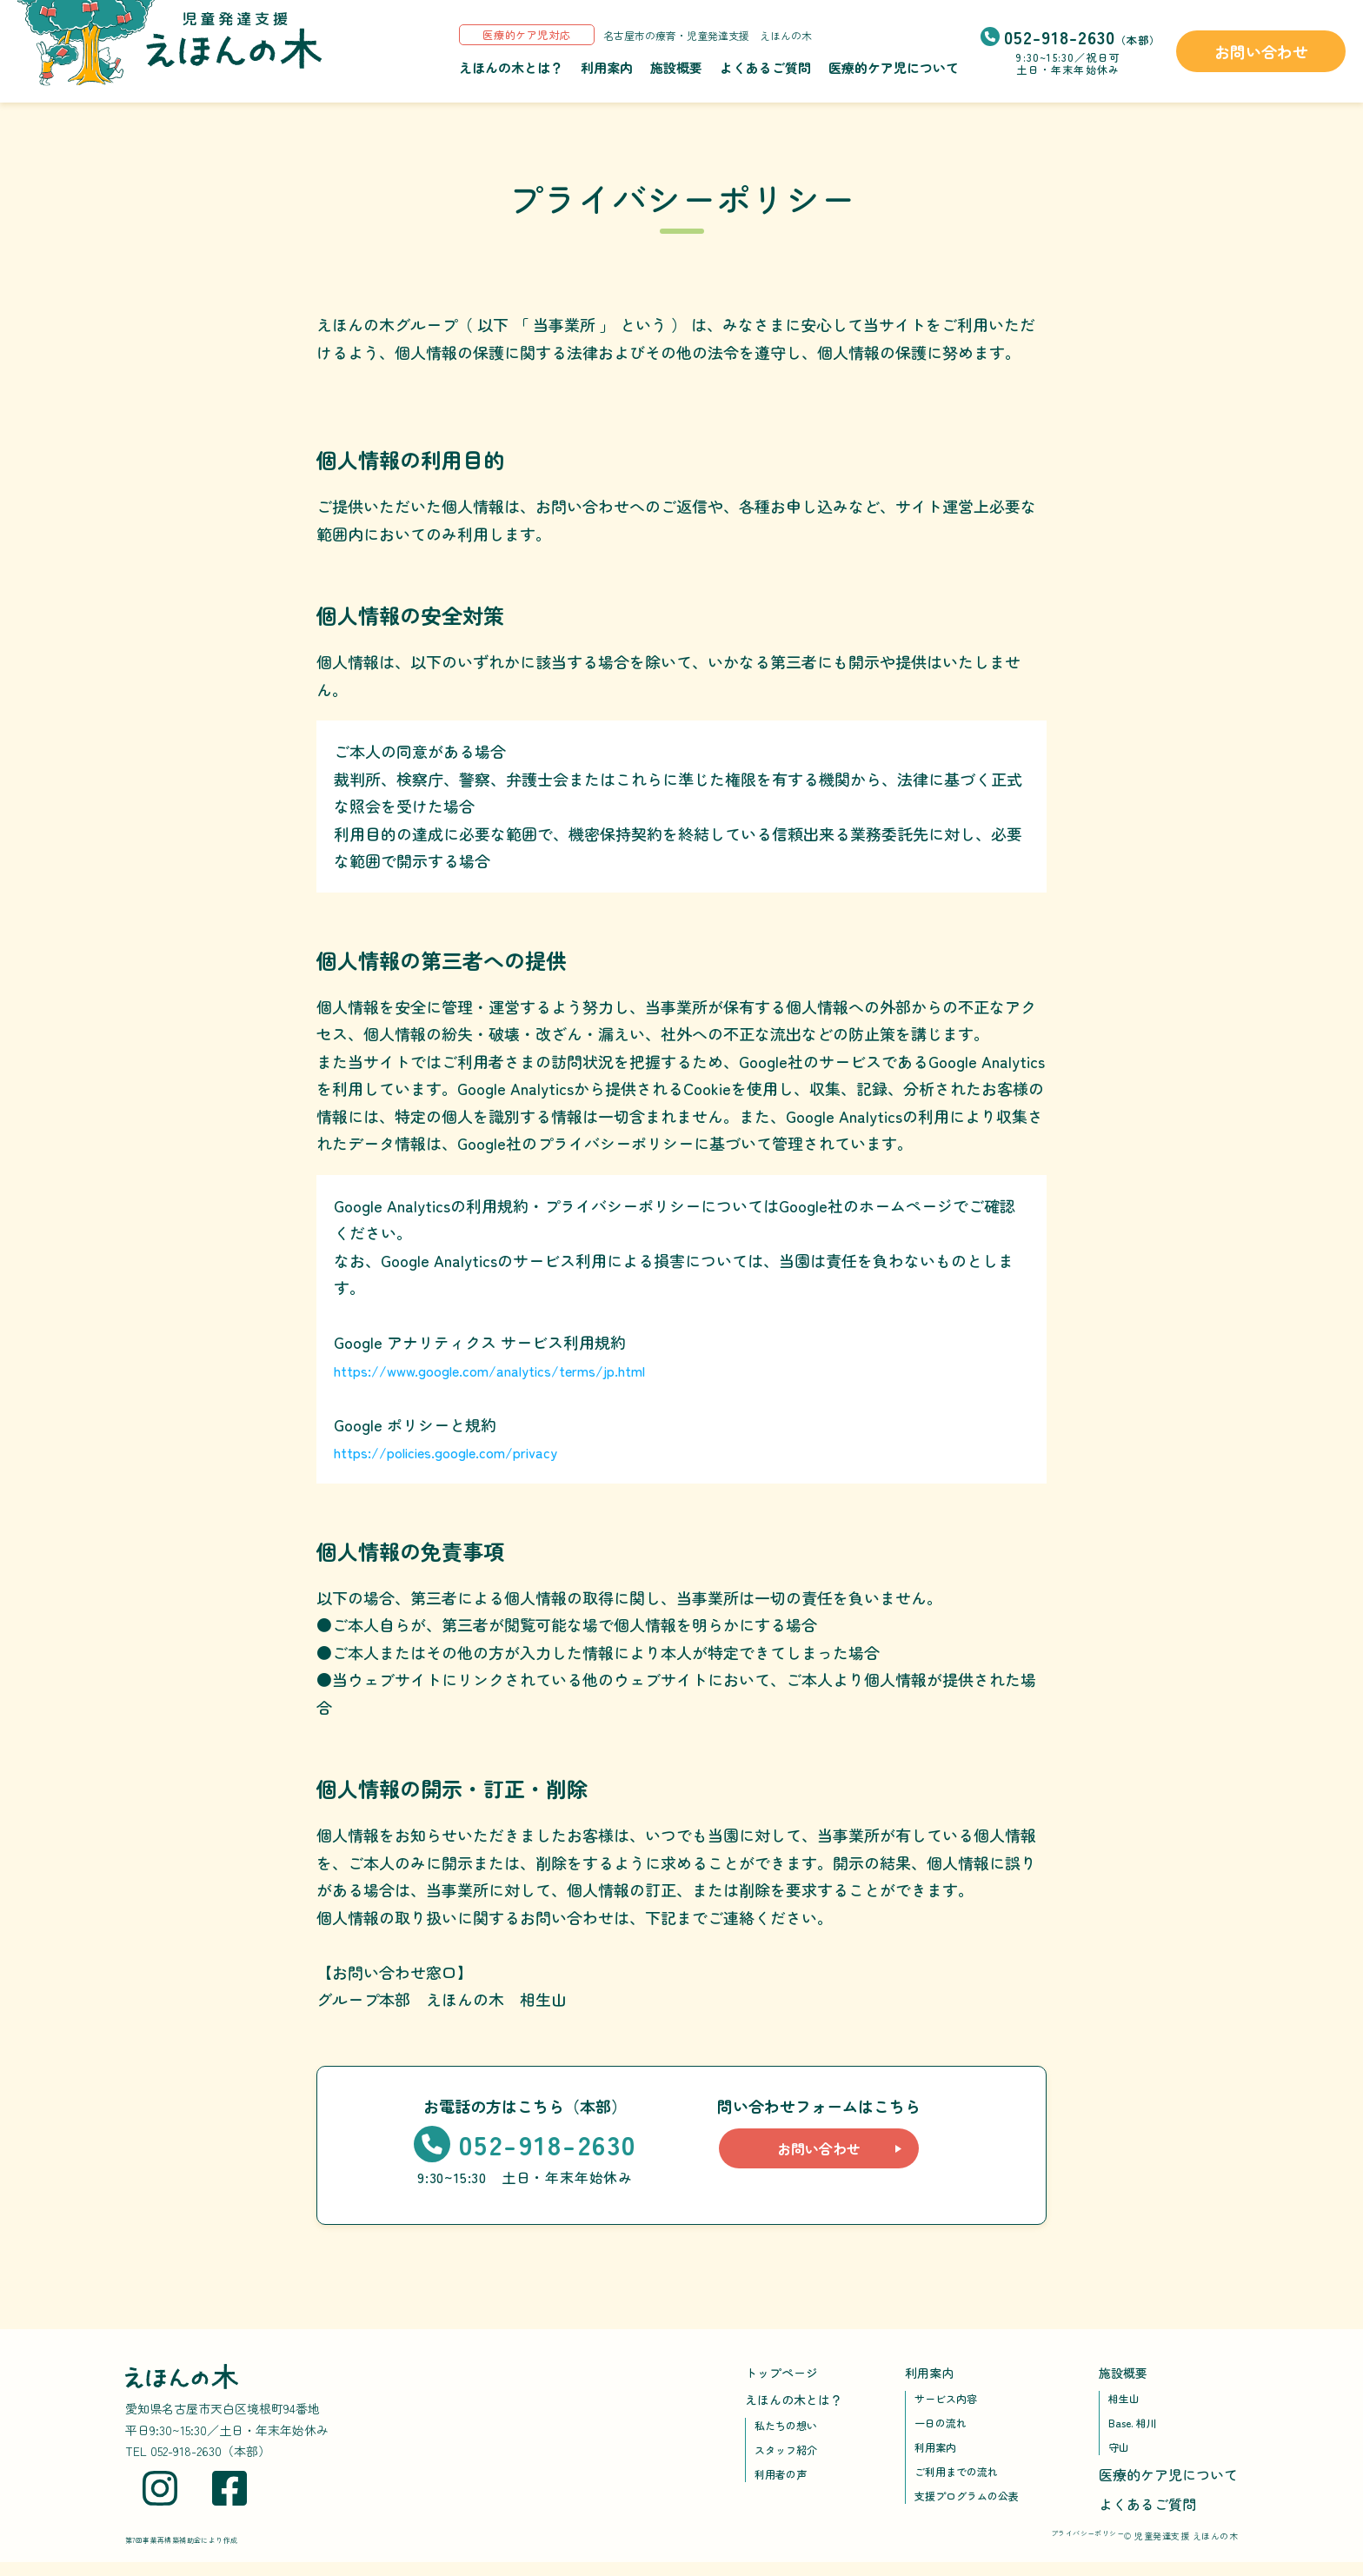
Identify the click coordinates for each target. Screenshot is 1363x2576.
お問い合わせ (1261, 51)
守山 (1120, 2456)
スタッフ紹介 (791, 2458)
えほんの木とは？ (511, 67)
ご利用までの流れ (963, 2483)
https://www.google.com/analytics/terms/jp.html (507, 1369)
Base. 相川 (1136, 2429)
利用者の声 (785, 2485)
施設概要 (676, 67)
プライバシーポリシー (1061, 2549)
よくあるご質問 (765, 67)
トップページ (786, 2374)
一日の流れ (944, 2429)
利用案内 (607, 67)
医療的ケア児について (893, 67)
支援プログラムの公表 (975, 2510)
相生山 (1126, 2402)
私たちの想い (791, 2431)
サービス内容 (950, 2402)
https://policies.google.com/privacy (459, 1451)
